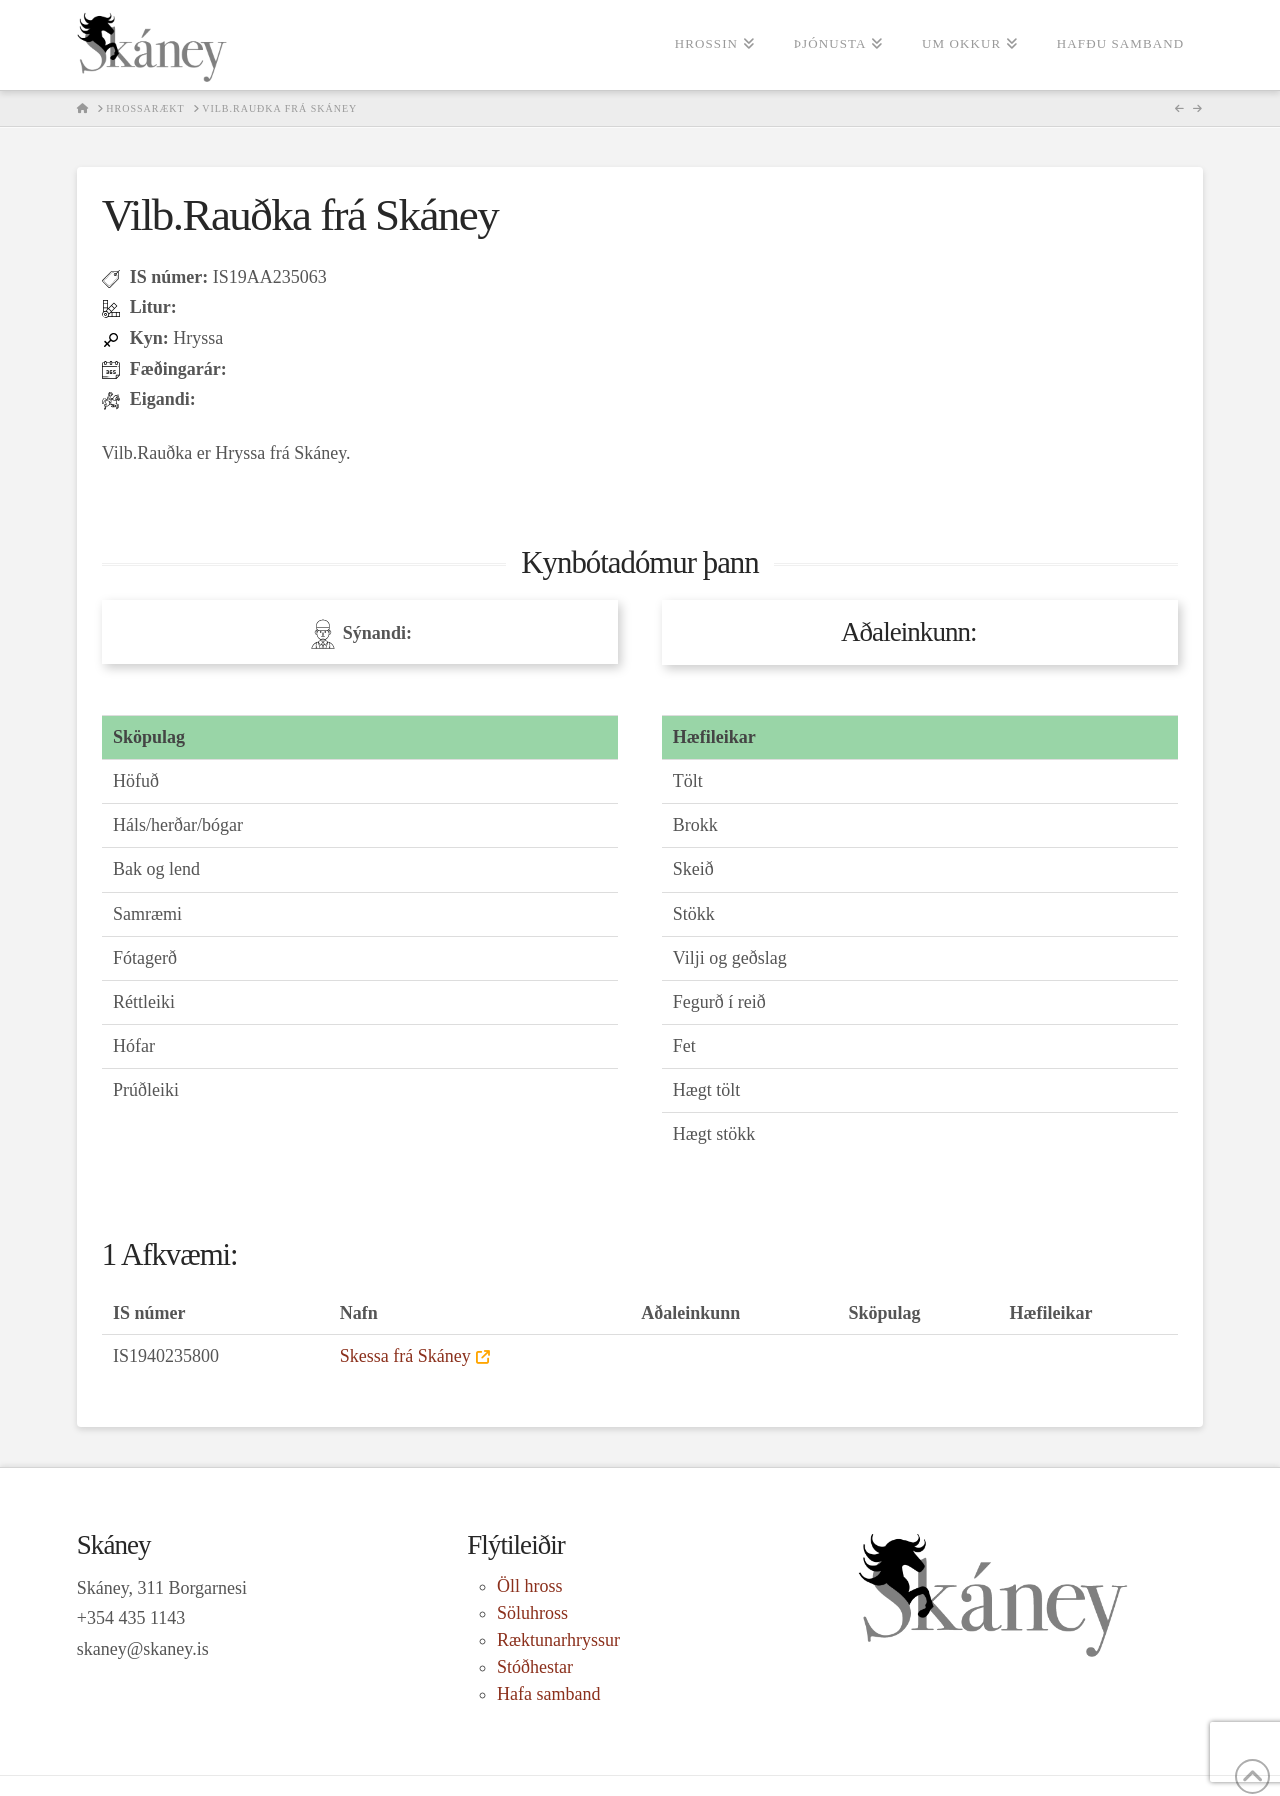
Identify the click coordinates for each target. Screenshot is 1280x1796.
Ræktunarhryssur (558, 1640)
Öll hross (530, 1586)
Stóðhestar (535, 1667)
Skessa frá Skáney (405, 1356)
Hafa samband (548, 1694)
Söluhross (532, 1613)
